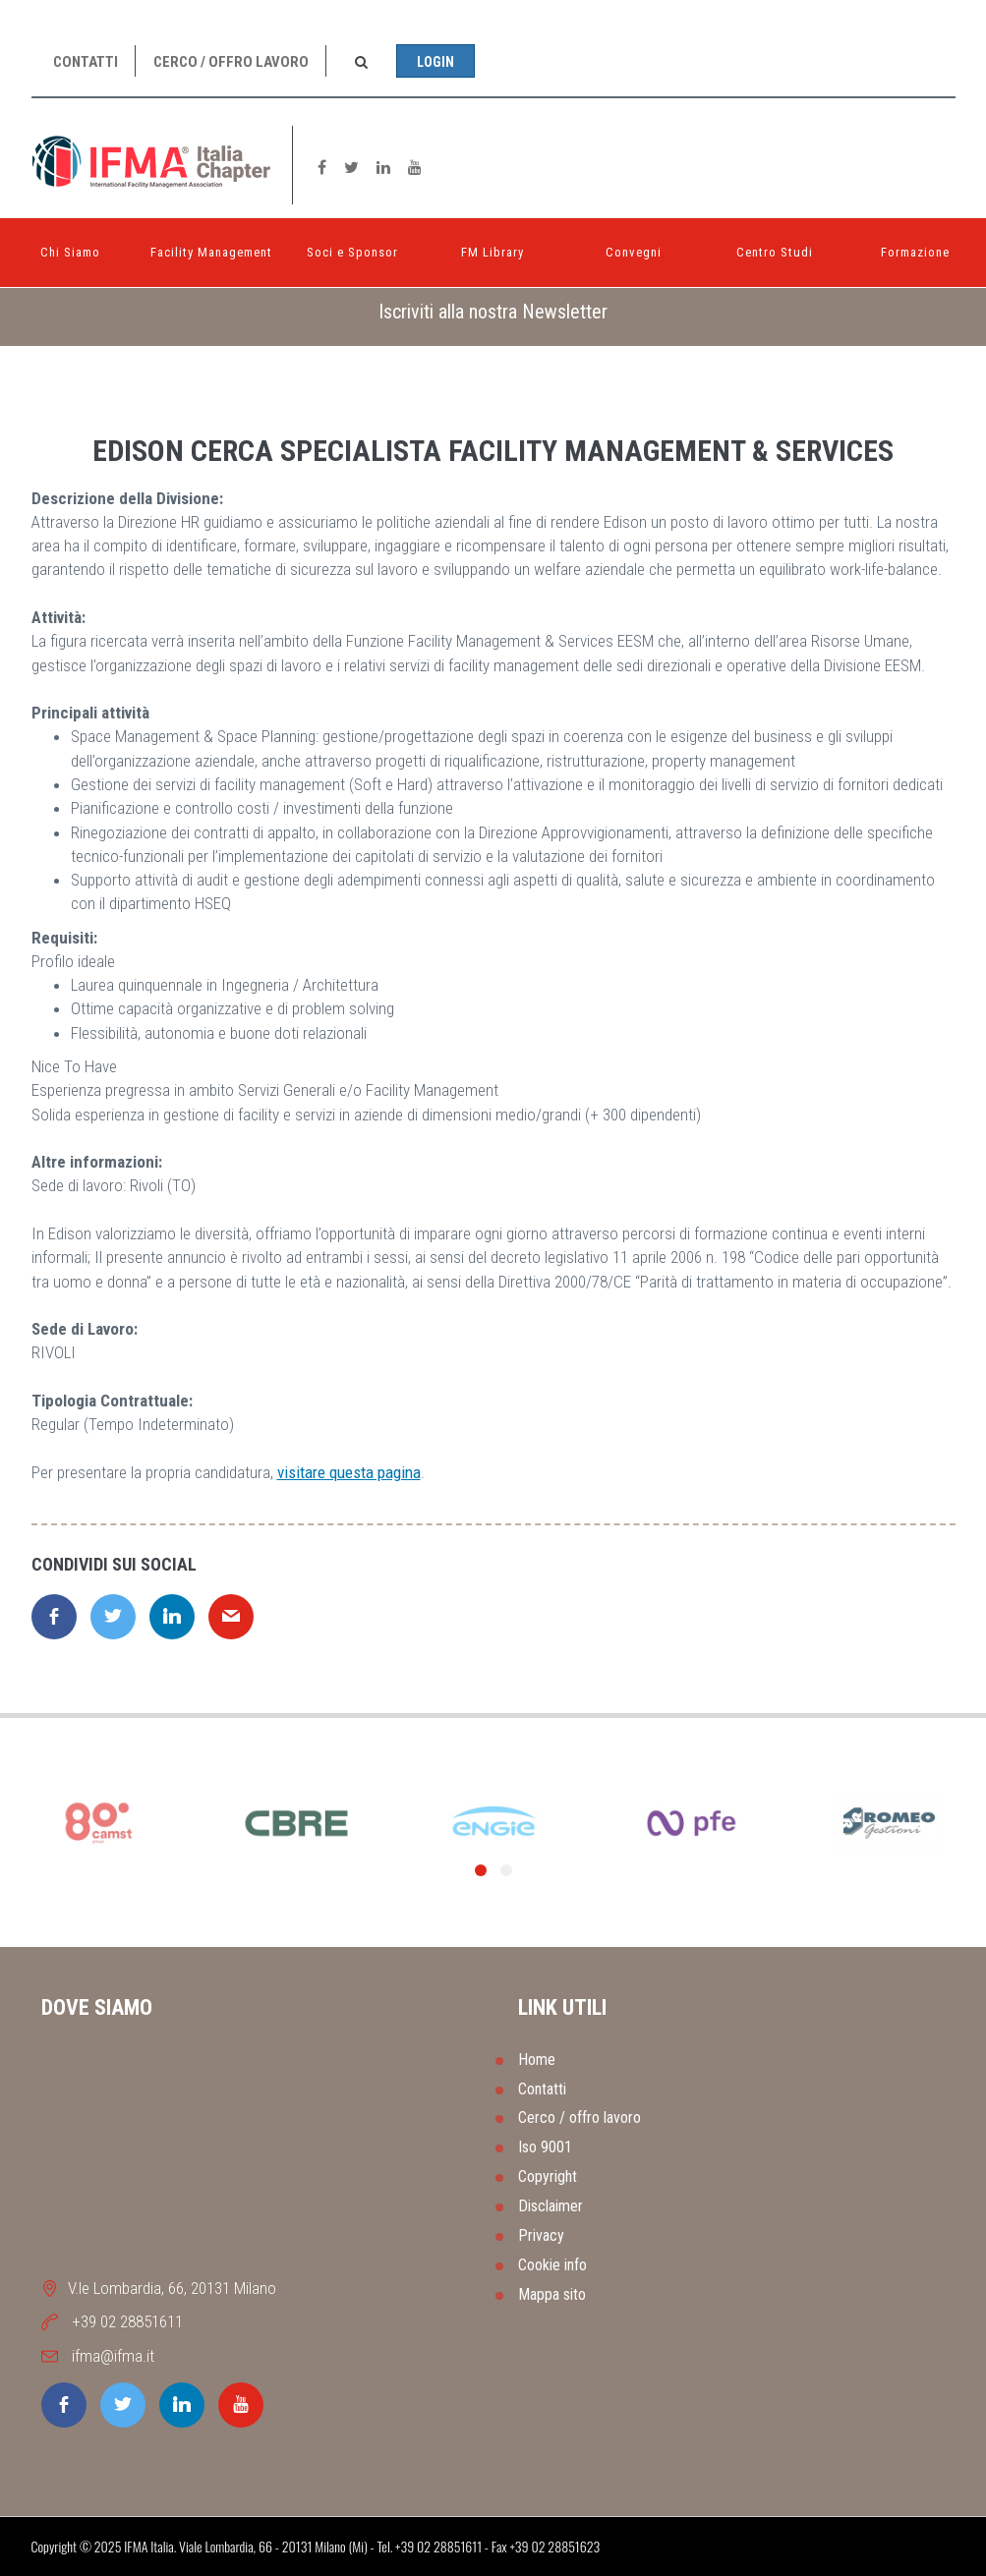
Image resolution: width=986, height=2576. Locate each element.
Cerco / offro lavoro (231, 62)
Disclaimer (550, 2206)
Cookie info (552, 2265)
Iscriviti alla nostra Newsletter (493, 311)
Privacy (541, 2235)
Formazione (915, 252)
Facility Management (211, 252)
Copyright (547, 2176)
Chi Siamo (70, 252)
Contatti (85, 62)
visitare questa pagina (349, 1472)
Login (435, 62)
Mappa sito (552, 2294)
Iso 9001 (545, 2147)
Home (536, 2059)
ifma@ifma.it (113, 2356)
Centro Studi (774, 252)
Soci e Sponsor (352, 252)
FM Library (492, 252)
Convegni (634, 252)
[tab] (493, 312)
